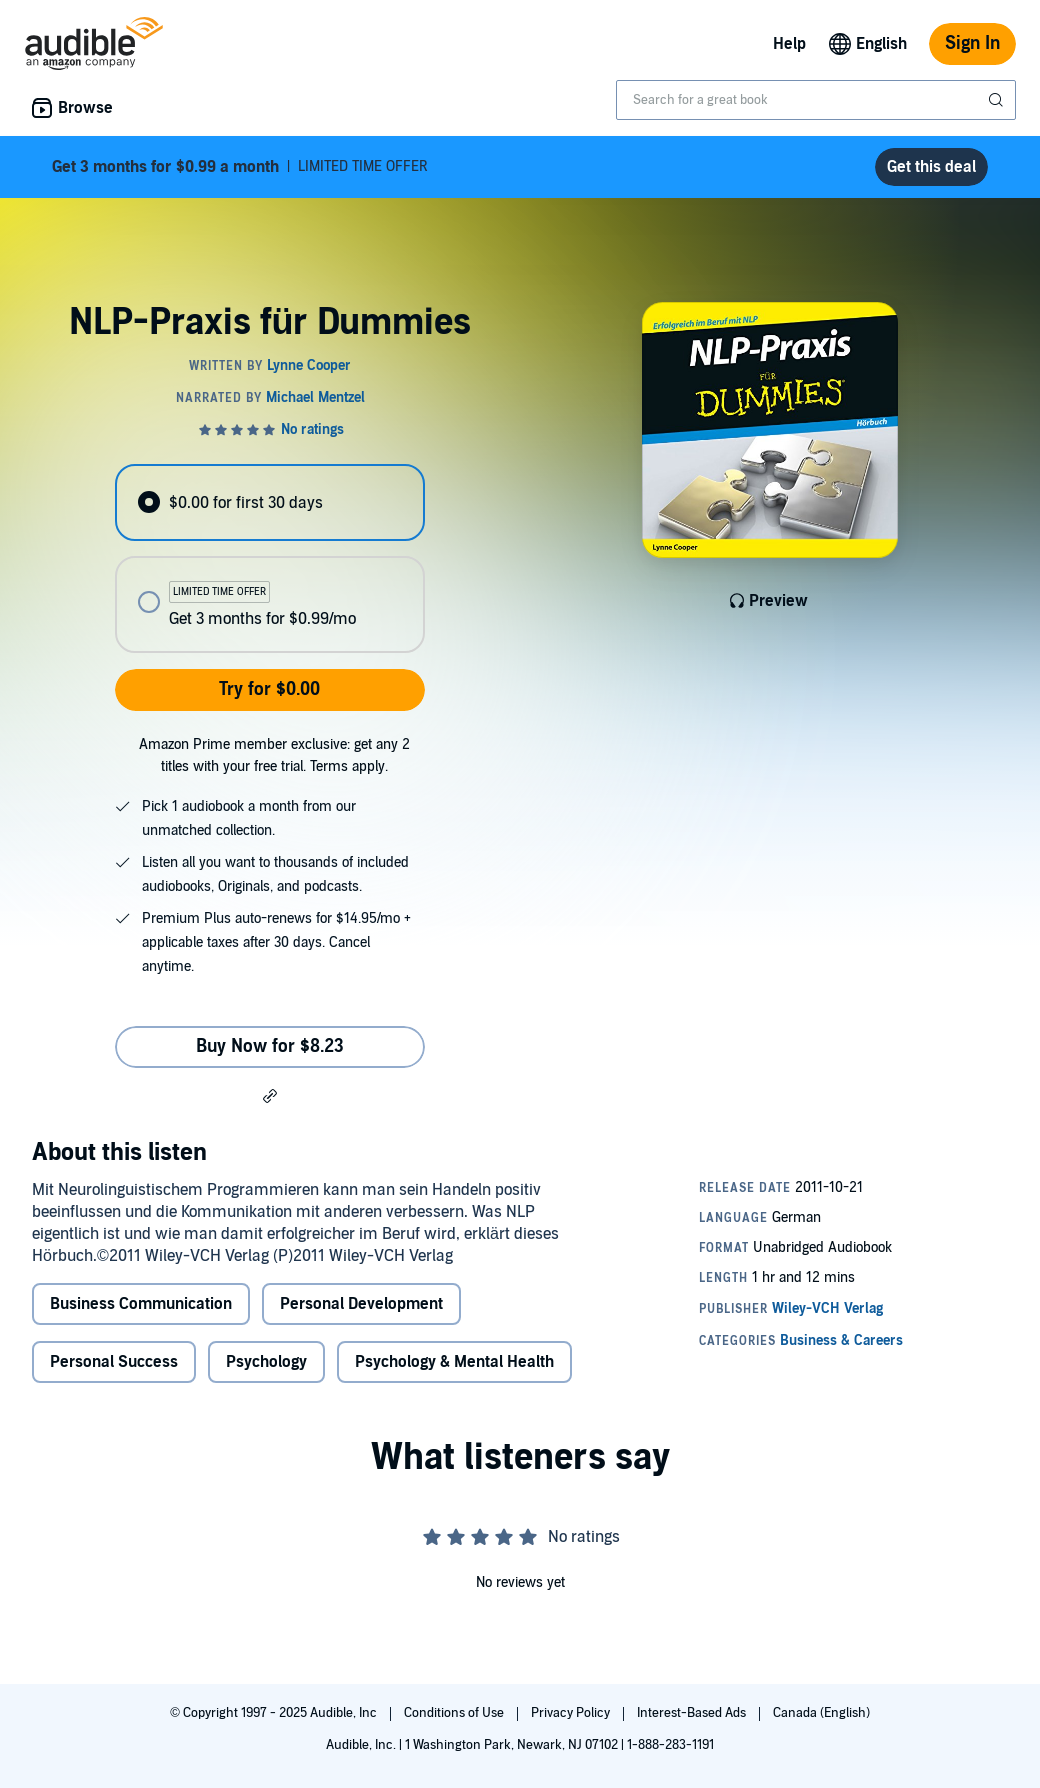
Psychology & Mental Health (454, 1362)
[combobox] (816, 100)
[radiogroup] (269, 558)
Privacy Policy (572, 1713)
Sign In (972, 43)
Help (789, 44)
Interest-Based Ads (693, 1713)
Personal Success (114, 1362)
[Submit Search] (998, 100)
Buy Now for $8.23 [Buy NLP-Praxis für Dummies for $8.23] (270, 1046)
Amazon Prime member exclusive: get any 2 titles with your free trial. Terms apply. (274, 755)
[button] (270, 1095)
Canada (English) (821, 1713)
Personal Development (361, 1304)
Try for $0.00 (269, 689)
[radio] (269, 502)
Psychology (266, 1362)
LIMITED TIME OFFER (240, 167)
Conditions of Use (455, 1713)
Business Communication (141, 1304)
